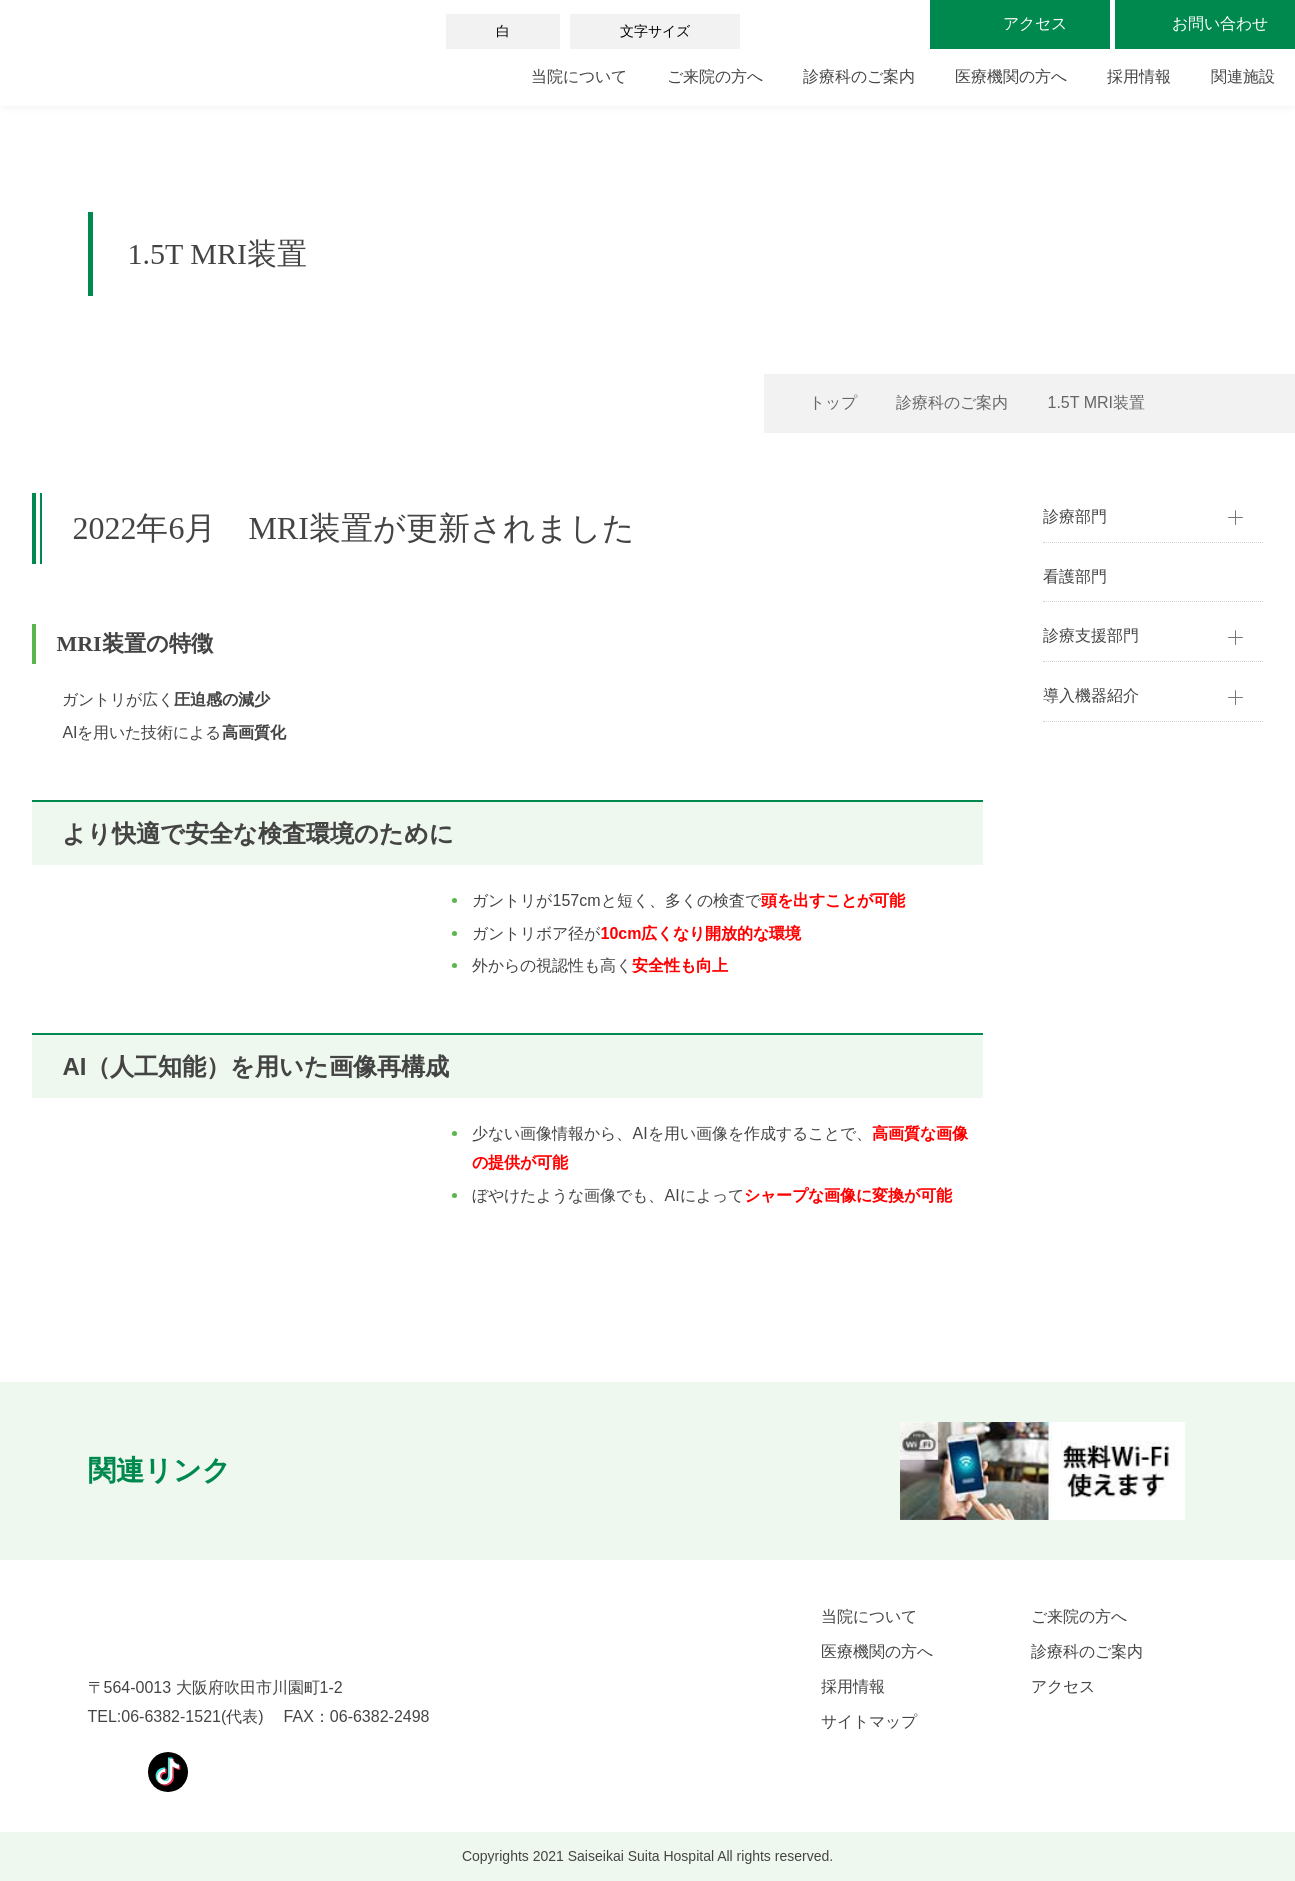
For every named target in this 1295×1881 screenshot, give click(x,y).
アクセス (1063, 1686)
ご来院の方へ (715, 76)
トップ (833, 402)
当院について (579, 76)
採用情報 (1139, 76)
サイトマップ (869, 1721)
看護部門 (1075, 576)
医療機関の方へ (1011, 76)
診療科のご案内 (859, 76)
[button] (289, 1471)
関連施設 (1243, 76)
